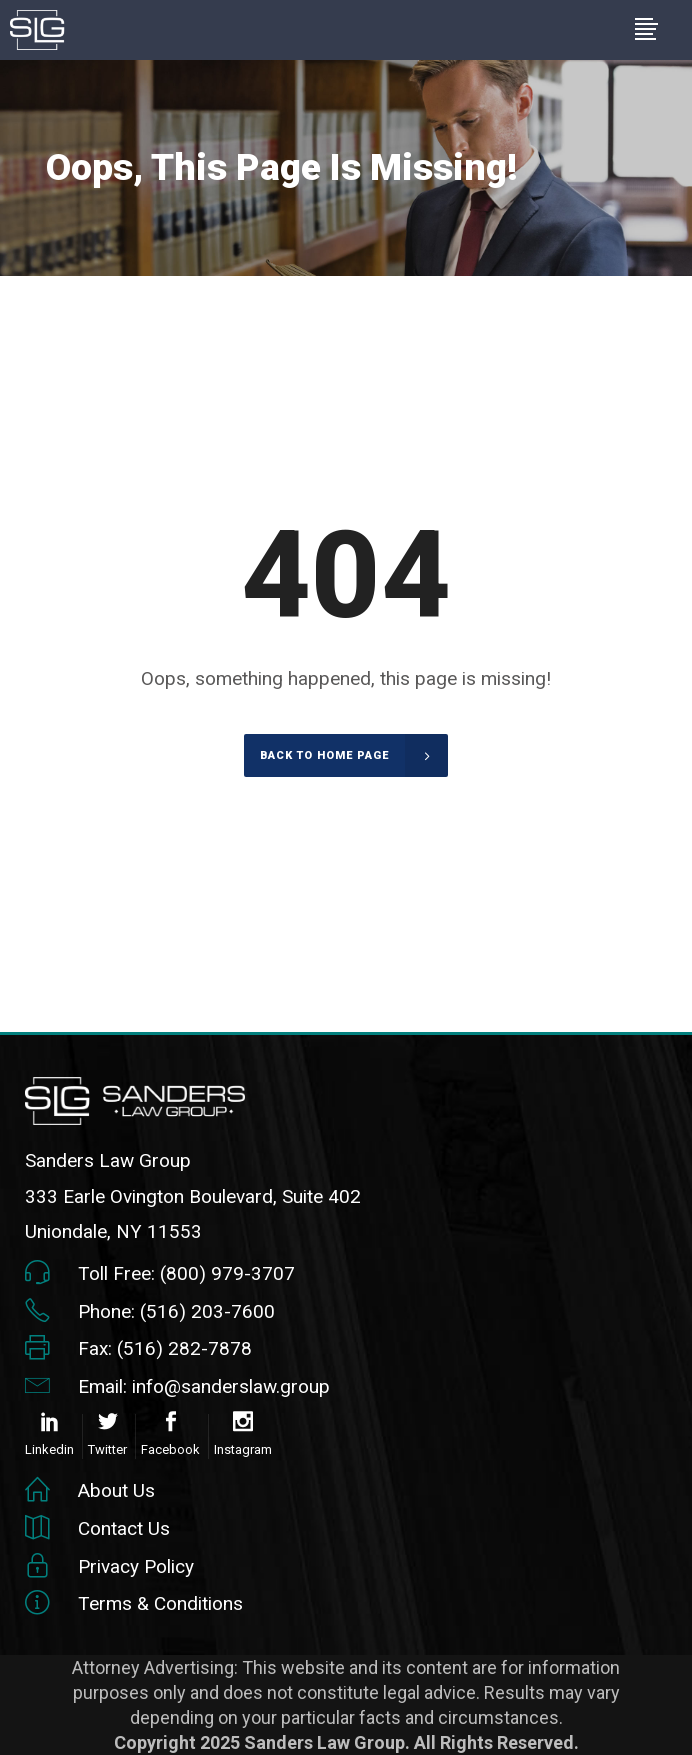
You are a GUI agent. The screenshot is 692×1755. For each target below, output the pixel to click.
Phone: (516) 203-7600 (176, 1311)
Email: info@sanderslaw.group (204, 1386)
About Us (116, 1490)
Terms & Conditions (160, 1603)
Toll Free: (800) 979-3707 (186, 1273)
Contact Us (124, 1528)
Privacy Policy (136, 1566)
